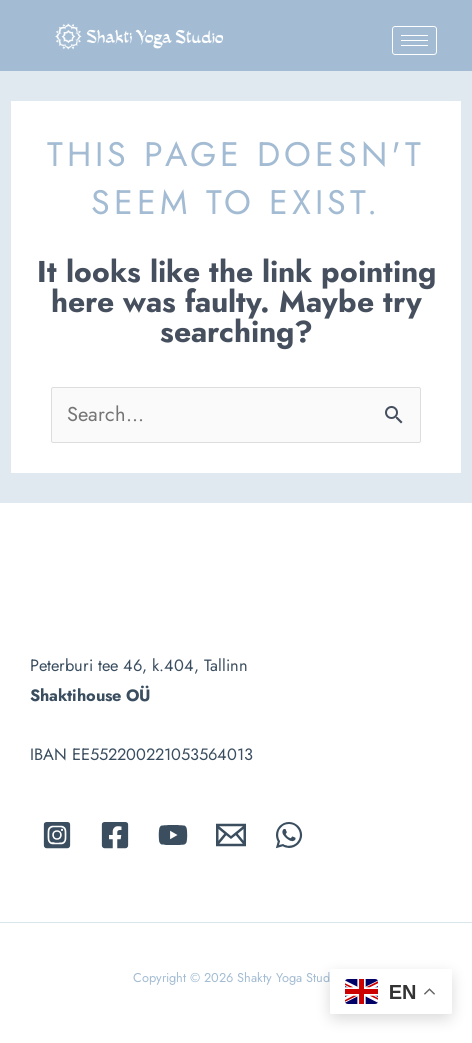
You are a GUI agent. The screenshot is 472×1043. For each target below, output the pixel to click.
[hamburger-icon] (414, 40)
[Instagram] (57, 835)
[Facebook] (115, 835)
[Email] (231, 835)
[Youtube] (173, 835)
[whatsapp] (289, 835)
